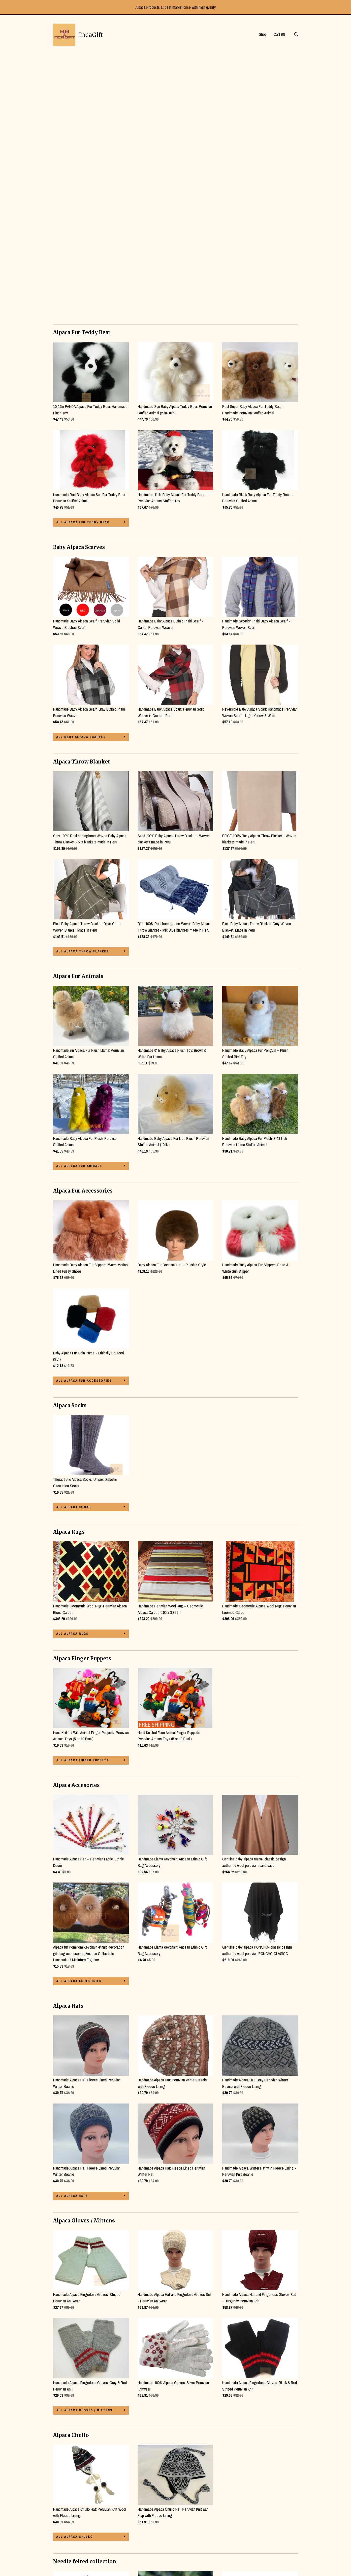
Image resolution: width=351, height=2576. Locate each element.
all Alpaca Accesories (78, 1719)
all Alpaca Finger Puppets (82, 1499)
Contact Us (61, 2557)
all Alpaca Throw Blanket (82, 690)
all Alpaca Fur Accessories (84, 1119)
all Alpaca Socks (73, 1245)
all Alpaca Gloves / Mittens (84, 2149)
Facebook (145, 2543)
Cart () (279, 34)
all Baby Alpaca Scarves (81, 475)
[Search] (296, 35)
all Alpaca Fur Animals (79, 904)
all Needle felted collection (86, 2490)
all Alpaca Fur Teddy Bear (82, 261)
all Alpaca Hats (72, 1934)
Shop (263, 34)
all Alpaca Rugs (72, 1372)
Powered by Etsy (283, 2557)
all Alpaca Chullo (74, 2275)
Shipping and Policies (69, 2550)
